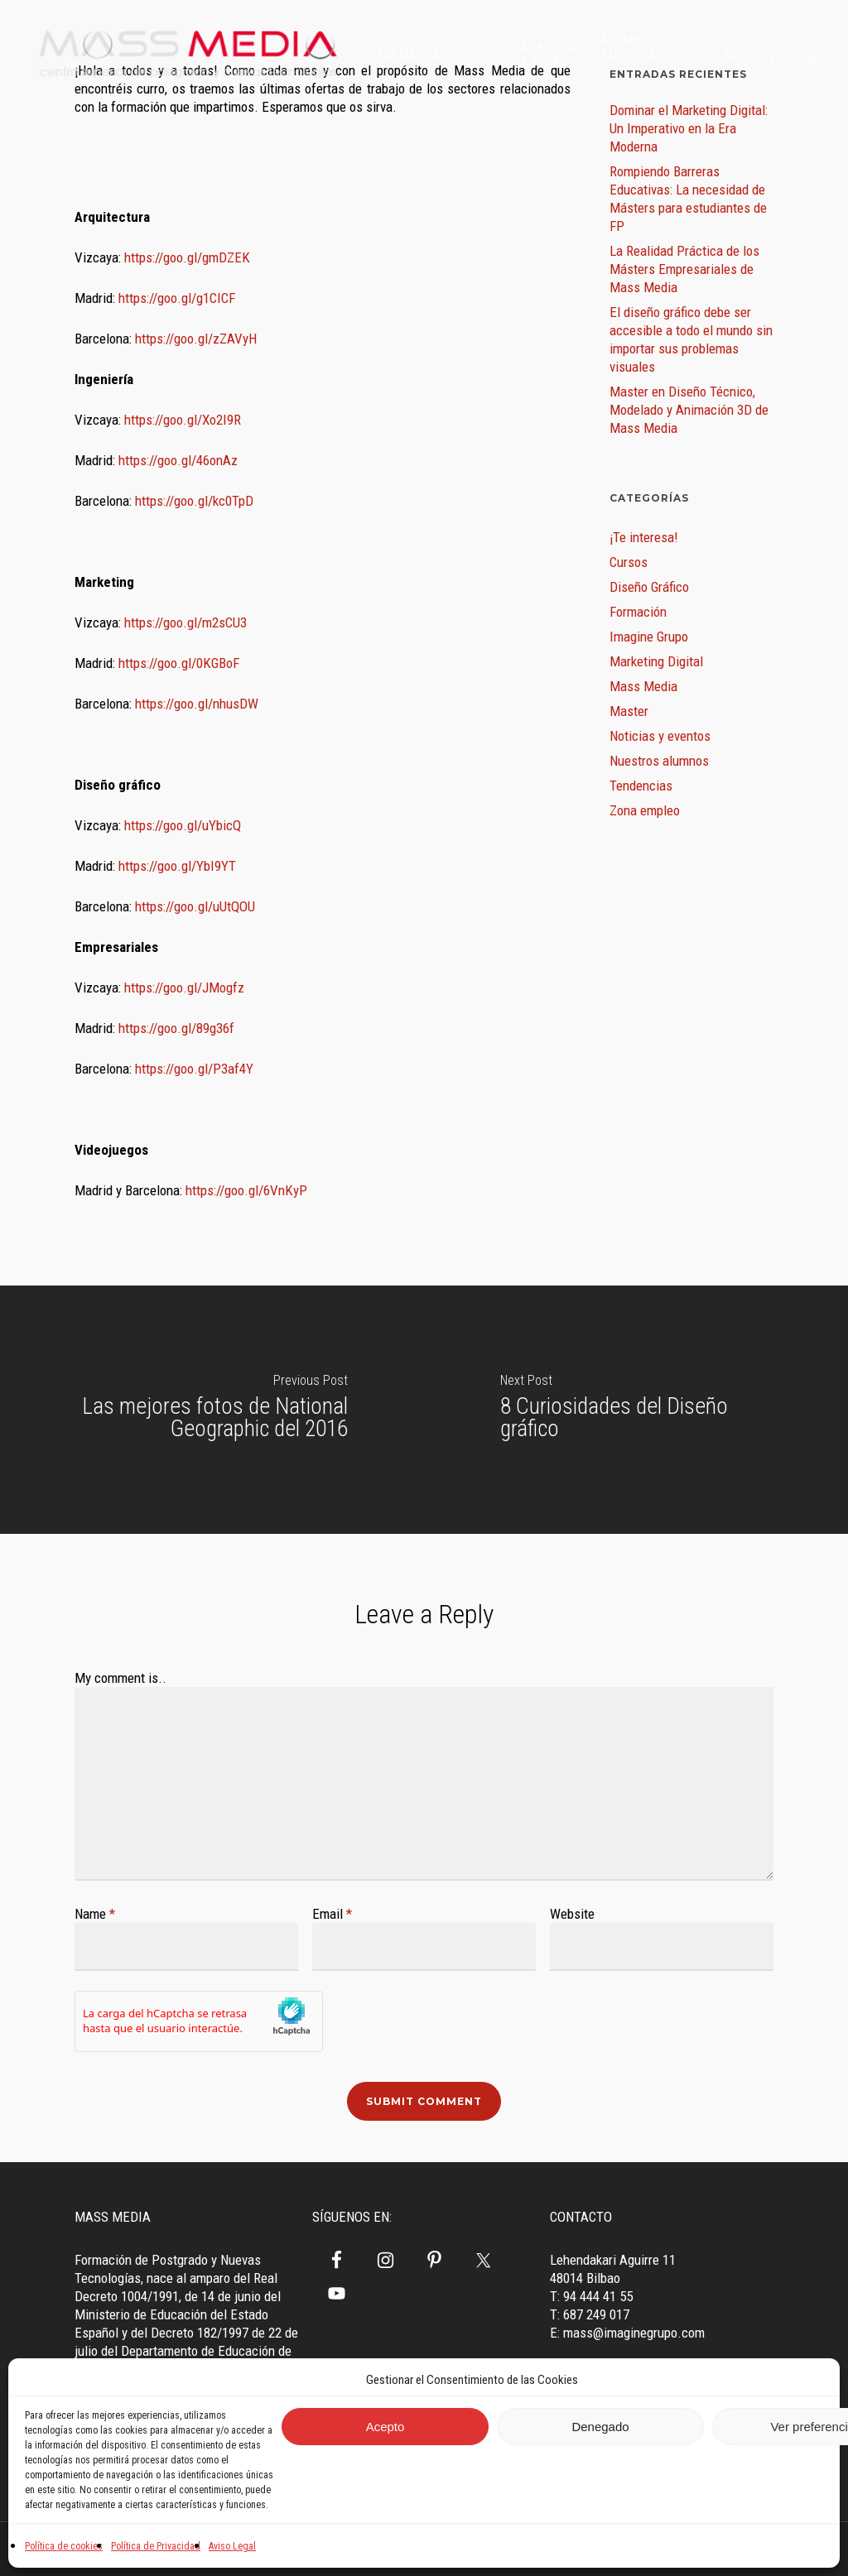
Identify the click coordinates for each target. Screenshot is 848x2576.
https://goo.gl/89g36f (176, 1028)
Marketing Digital (656, 661)
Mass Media (643, 686)
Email (332, 1914)
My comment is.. (120, 1678)
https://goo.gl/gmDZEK (187, 257)
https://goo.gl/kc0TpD (194, 501)
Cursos (629, 562)
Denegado (600, 2427)
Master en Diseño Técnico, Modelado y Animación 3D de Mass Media (689, 409)
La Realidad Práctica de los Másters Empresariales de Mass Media (684, 269)
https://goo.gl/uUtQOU (195, 906)
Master (629, 711)
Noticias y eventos (660, 736)
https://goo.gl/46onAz (178, 460)
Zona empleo (645, 810)
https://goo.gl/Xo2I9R (182, 419)
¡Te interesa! (644, 537)
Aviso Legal (232, 2546)
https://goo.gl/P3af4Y (194, 1068)
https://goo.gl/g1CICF (176, 298)
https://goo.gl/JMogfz (184, 987)
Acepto (385, 2427)
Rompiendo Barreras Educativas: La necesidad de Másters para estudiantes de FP (688, 198)
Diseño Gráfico (649, 587)
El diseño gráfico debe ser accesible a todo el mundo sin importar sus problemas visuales (691, 339)
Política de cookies (64, 2546)
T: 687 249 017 (589, 2314)
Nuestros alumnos (659, 760)
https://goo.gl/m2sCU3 (185, 622)
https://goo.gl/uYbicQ (182, 825)
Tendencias (641, 785)
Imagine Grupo (649, 636)
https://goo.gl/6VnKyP (246, 1190)
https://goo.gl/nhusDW (196, 703)
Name (95, 1914)
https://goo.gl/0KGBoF (178, 663)
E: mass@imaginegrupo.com (627, 2332)
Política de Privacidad (155, 2546)
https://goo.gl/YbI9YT (177, 866)
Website (572, 1914)
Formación (638, 611)
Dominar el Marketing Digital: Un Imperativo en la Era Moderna (689, 128)
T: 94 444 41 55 (591, 2296)
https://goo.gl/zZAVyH (196, 338)
